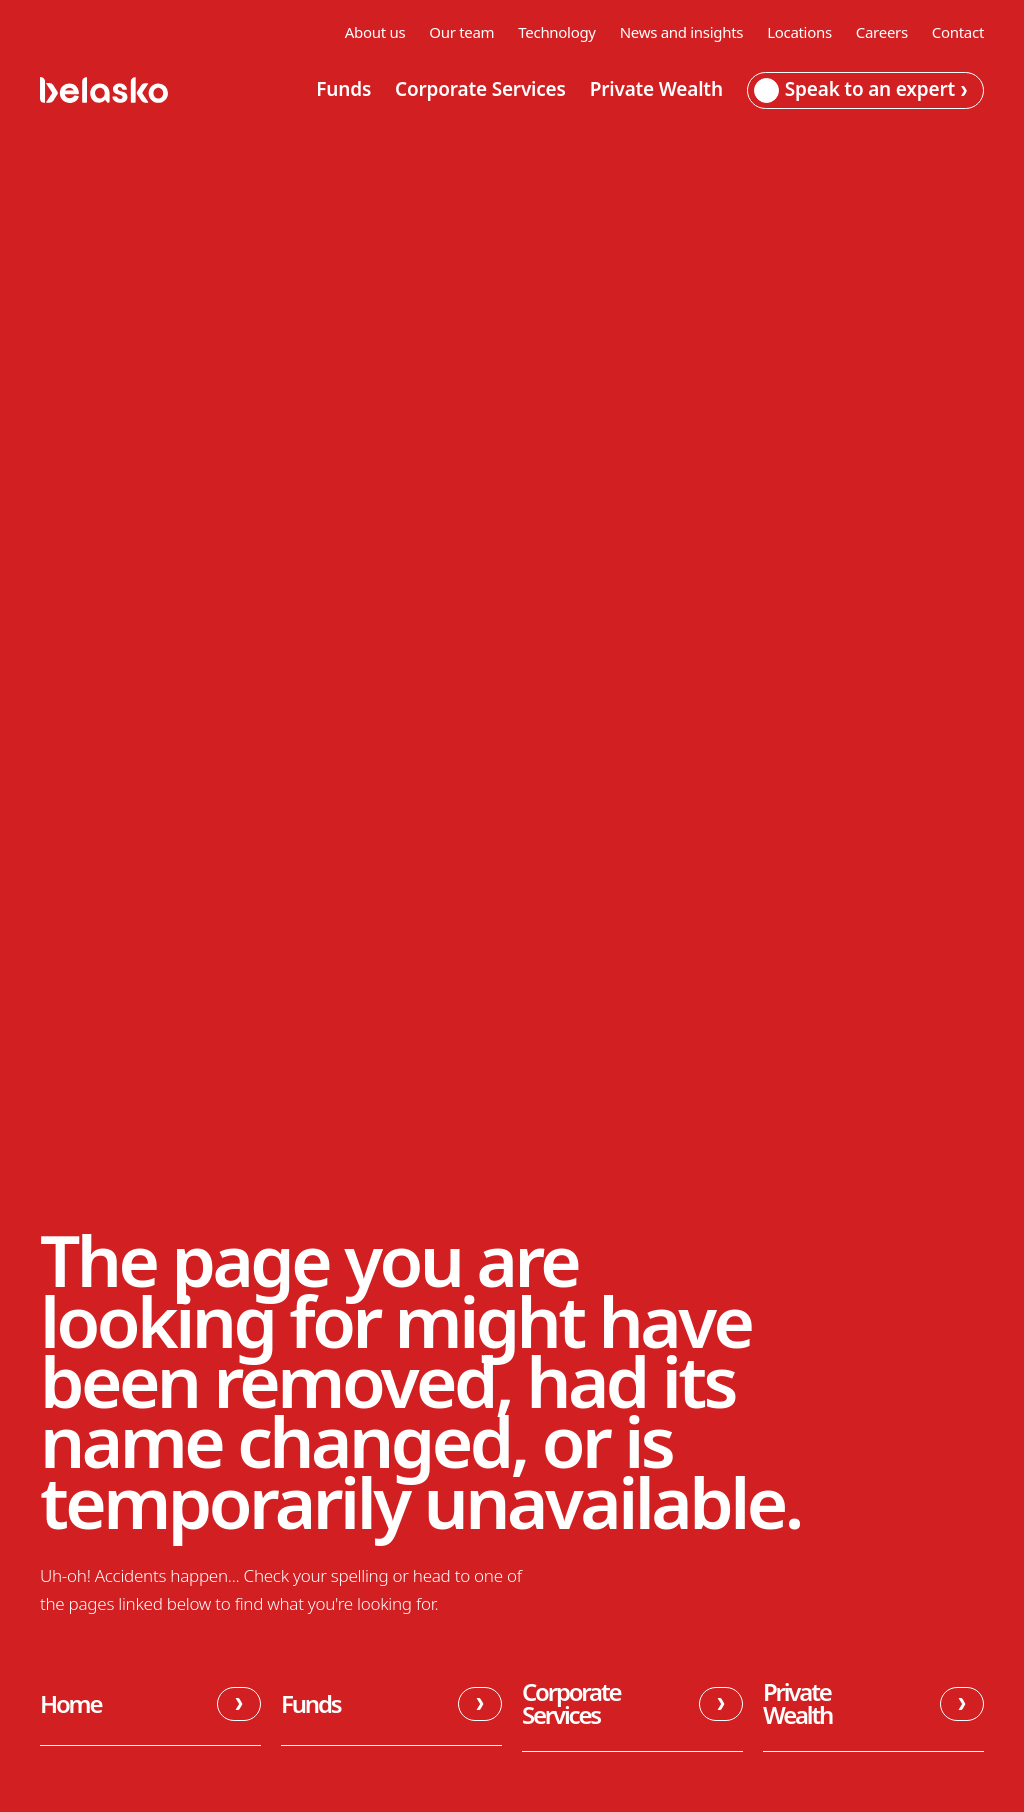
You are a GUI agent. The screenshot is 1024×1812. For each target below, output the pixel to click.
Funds (343, 90)
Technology (556, 32)
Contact (958, 32)
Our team (461, 32)
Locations (799, 32)
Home (150, 1704)
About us (375, 32)
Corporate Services (480, 90)
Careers (882, 32)
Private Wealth (656, 90)
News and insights (681, 32)
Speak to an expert (860, 89)
